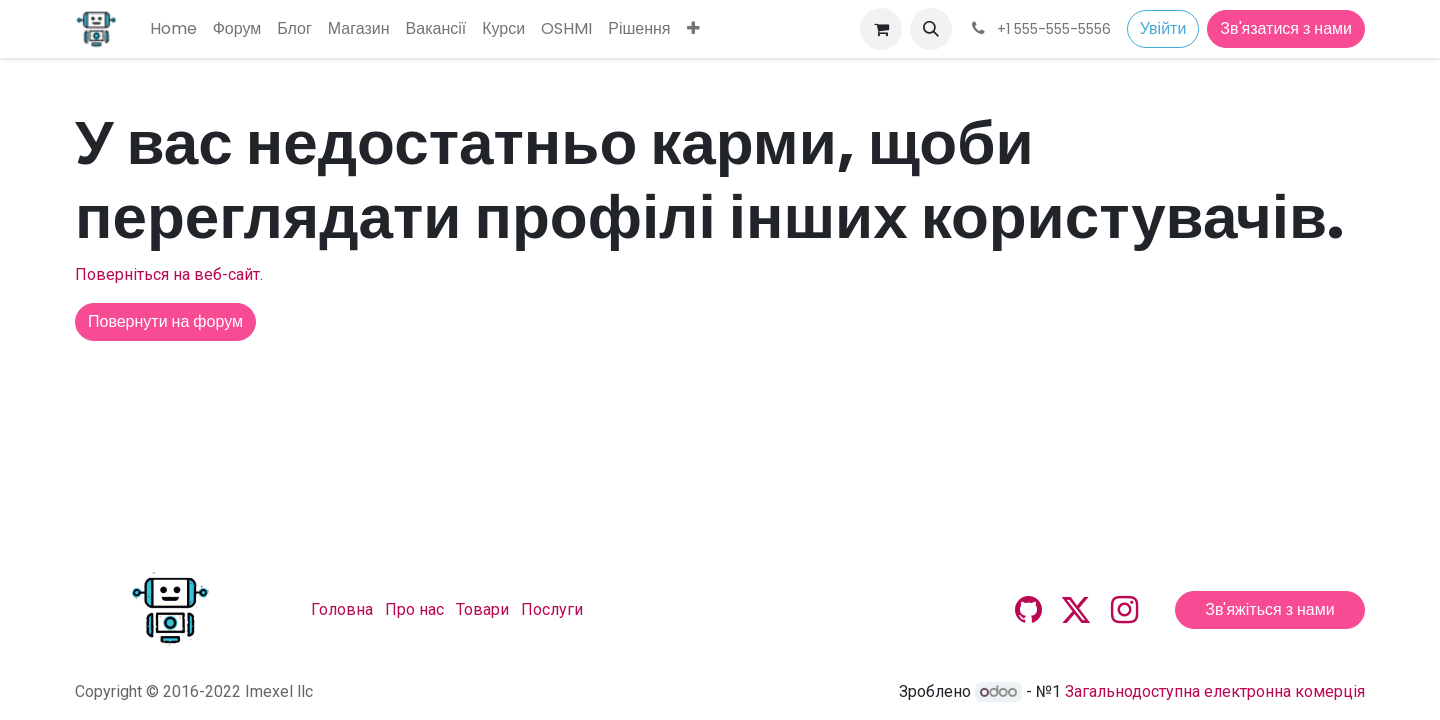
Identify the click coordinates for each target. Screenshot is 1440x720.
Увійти (1163, 28)
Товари (482, 609)
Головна (342, 609)
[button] (931, 29)
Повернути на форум (165, 321)
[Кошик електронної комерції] (881, 29)
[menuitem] (173, 29)
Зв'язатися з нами (1286, 28)
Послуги (552, 609)
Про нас (414, 609)
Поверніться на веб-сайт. (169, 274)
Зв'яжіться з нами (1269, 609)
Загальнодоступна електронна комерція (1215, 691)
